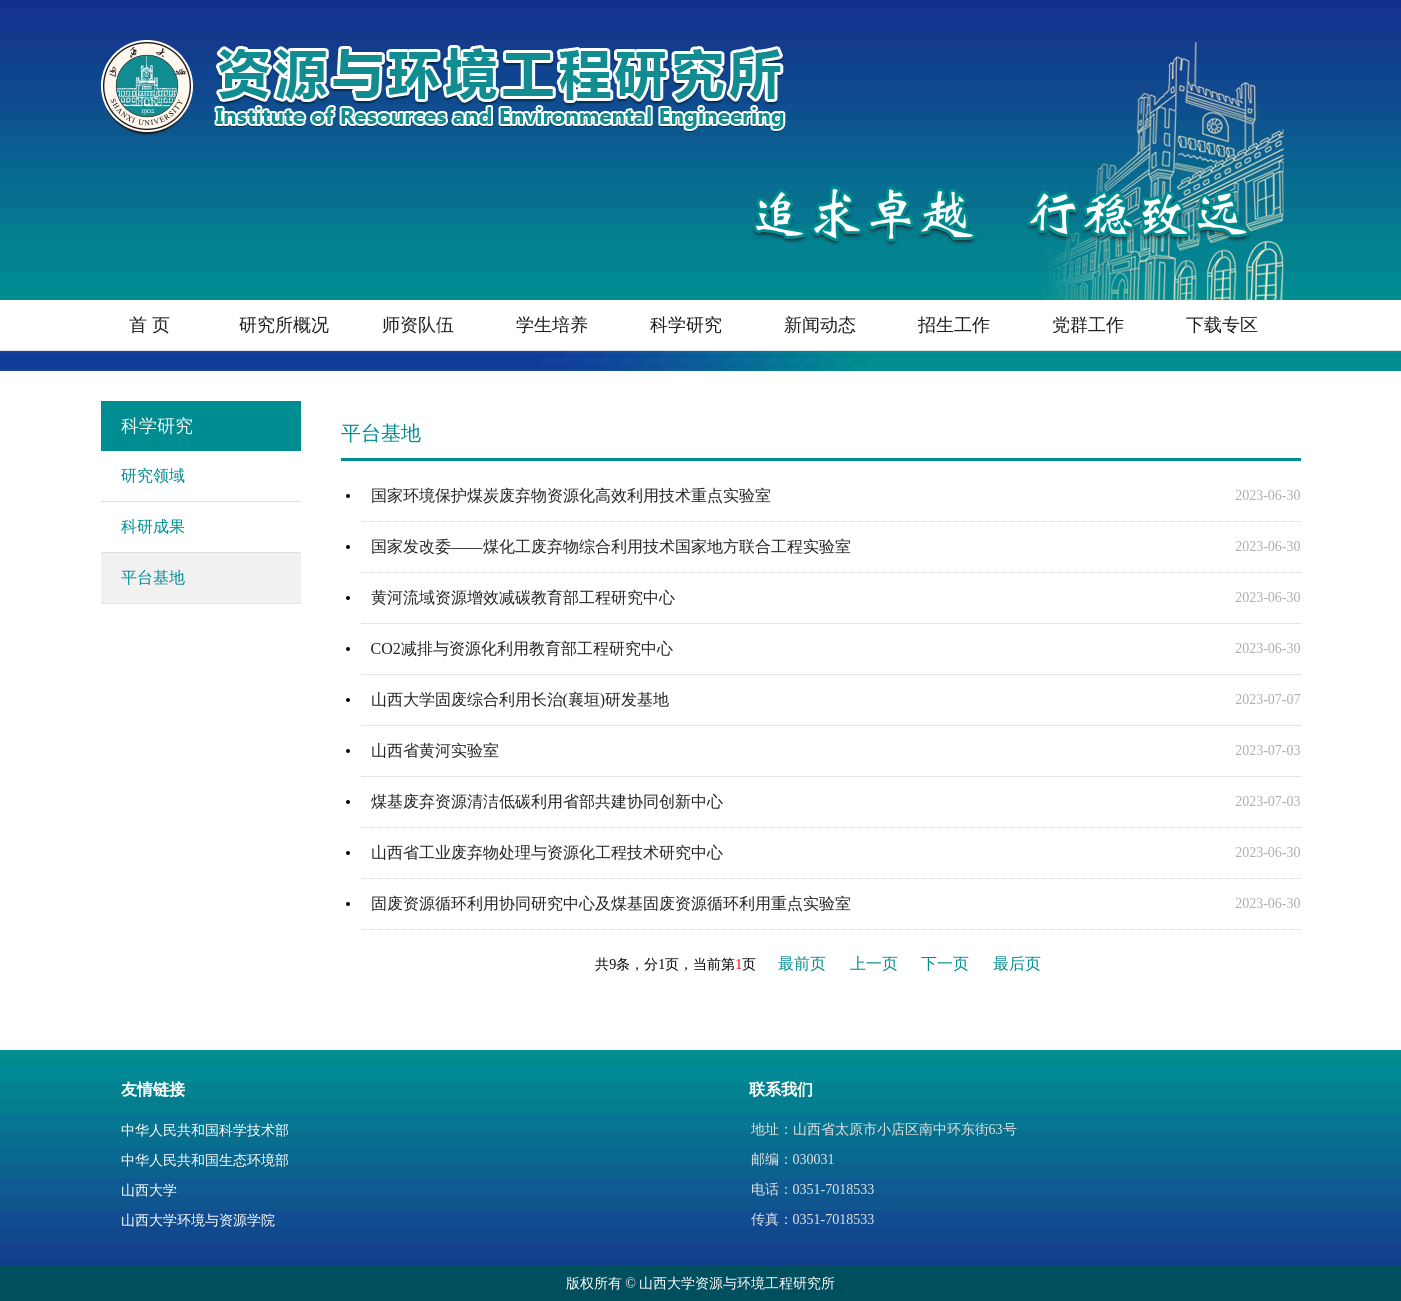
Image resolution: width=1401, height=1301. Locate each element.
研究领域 (153, 475)
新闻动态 (820, 325)
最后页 (1017, 963)
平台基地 (153, 577)
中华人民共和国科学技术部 (205, 1130)
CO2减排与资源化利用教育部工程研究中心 (522, 648)
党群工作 (1088, 325)
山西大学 (149, 1190)
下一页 (945, 963)
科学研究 (686, 325)
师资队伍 (418, 325)
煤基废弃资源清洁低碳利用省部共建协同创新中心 (547, 801)
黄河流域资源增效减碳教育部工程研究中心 (523, 597)
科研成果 (153, 526)
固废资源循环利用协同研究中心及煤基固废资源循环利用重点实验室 (611, 903)
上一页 (874, 963)
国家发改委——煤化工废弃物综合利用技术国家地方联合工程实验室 (611, 546)
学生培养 (552, 325)
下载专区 (1222, 325)
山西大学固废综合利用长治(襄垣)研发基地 (520, 699)
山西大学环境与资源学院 (198, 1220)
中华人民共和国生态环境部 (205, 1160)
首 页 (149, 325)
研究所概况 (284, 325)
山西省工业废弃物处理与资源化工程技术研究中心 (547, 852)
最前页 (802, 963)
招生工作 (954, 325)
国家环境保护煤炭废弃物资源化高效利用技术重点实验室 (571, 495)
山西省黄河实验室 (435, 750)
